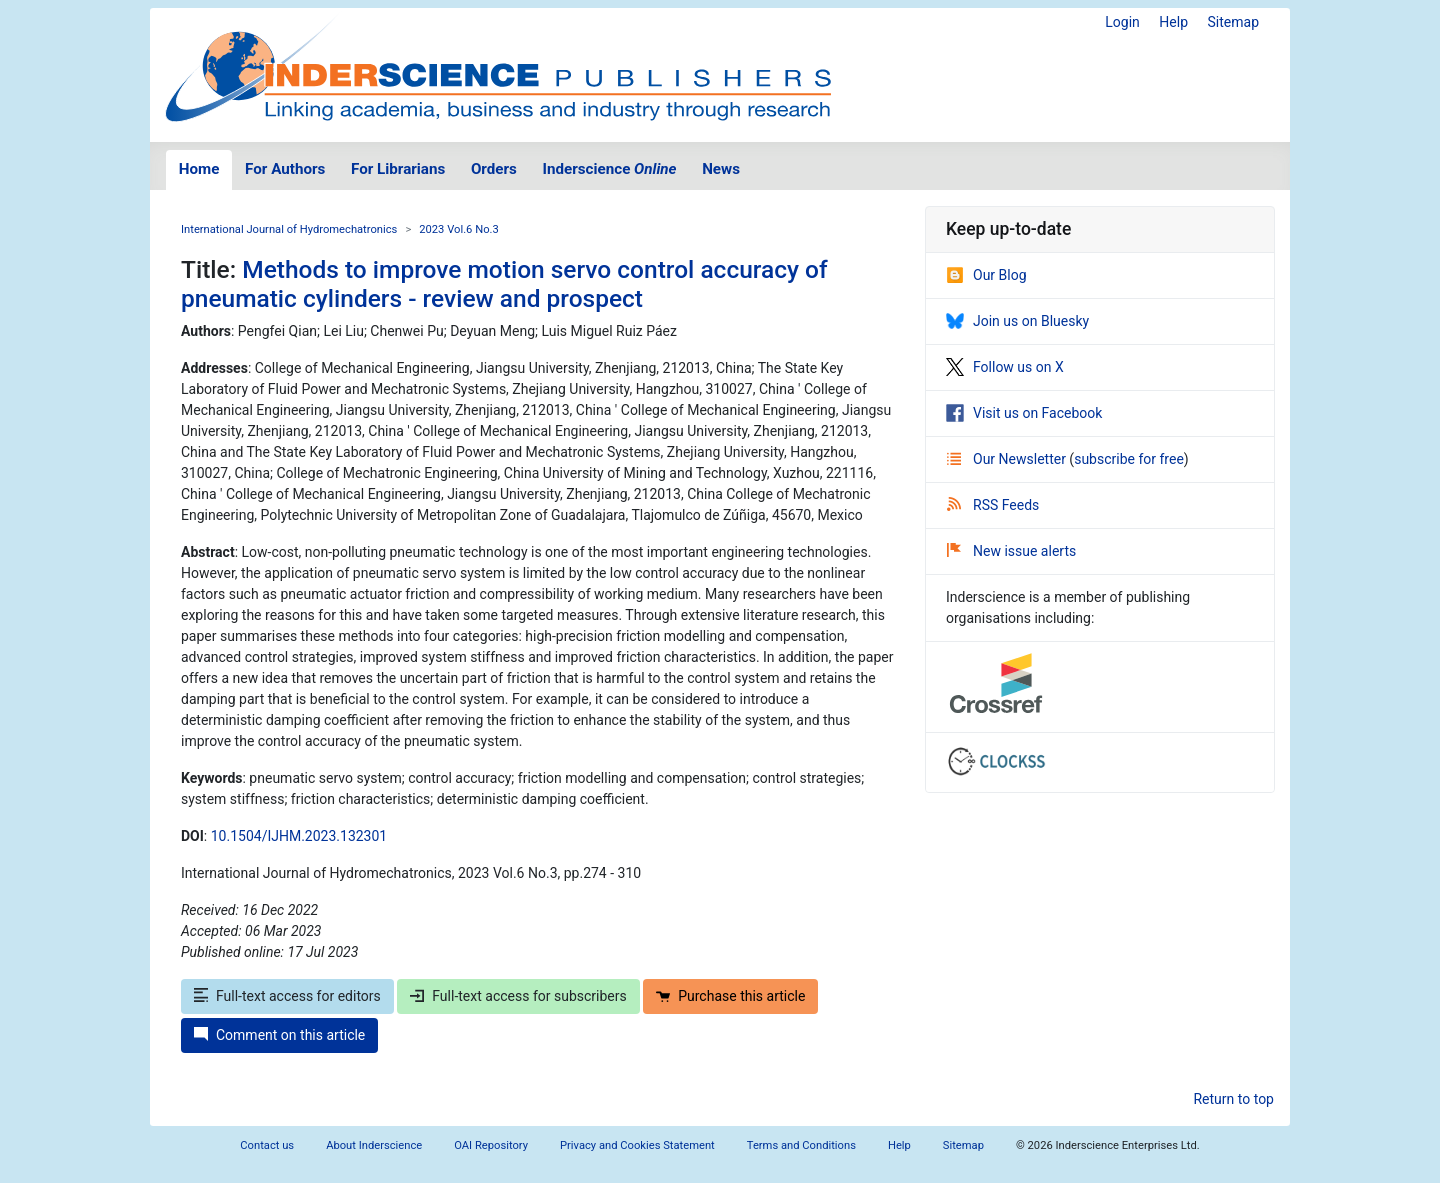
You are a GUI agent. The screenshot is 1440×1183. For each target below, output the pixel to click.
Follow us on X (1005, 367)
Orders (494, 169)
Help (1173, 22)
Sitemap (1233, 22)
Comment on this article (279, 1035)
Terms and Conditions (801, 1145)
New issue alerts (1011, 551)
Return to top (1233, 1099)
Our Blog (986, 275)
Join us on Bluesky (1017, 321)
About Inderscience (374, 1145)
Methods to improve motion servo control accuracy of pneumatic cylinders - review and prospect (504, 284)
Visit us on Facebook (1024, 413)
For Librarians (398, 169)
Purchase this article (730, 996)
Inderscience (610, 169)
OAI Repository (491, 1145)
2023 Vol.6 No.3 (459, 229)
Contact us (267, 1145)
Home (199, 169)
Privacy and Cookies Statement (637, 1145)
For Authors (285, 169)
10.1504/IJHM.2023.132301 (299, 836)
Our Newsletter (1008, 459)
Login (1122, 22)
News (721, 169)
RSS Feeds (993, 505)
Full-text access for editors (287, 996)
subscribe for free (1129, 459)
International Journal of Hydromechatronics (289, 229)
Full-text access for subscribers (518, 996)
